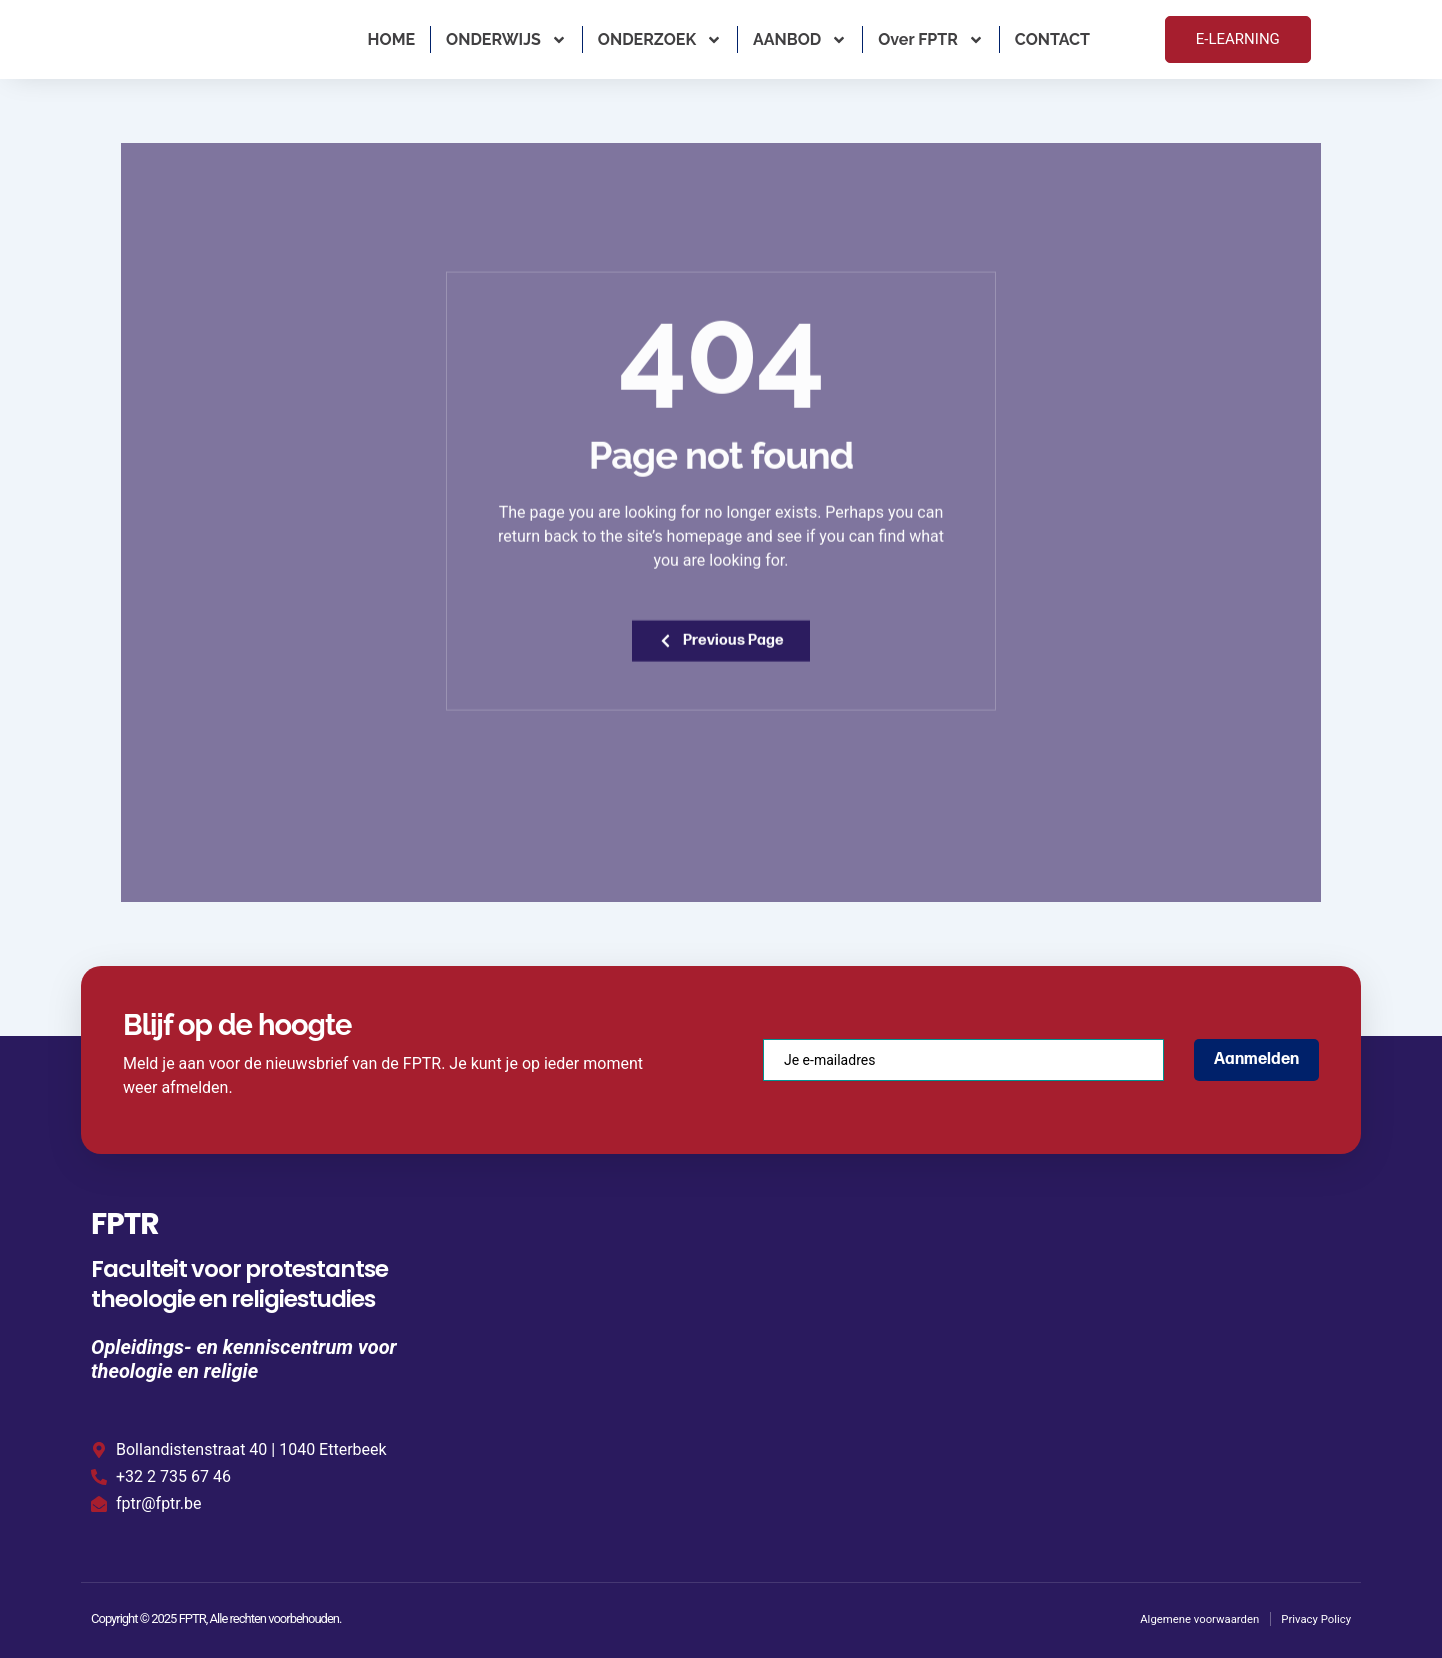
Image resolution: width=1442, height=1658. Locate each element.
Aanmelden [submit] (1256, 1056)
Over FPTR (931, 40)
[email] (963, 1057)
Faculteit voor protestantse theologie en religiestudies (239, 1281)
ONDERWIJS (506, 40)
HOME (391, 39)
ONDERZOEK (660, 40)
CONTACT (1052, 39)
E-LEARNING (1238, 39)
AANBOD (800, 40)
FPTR (135, 1218)
